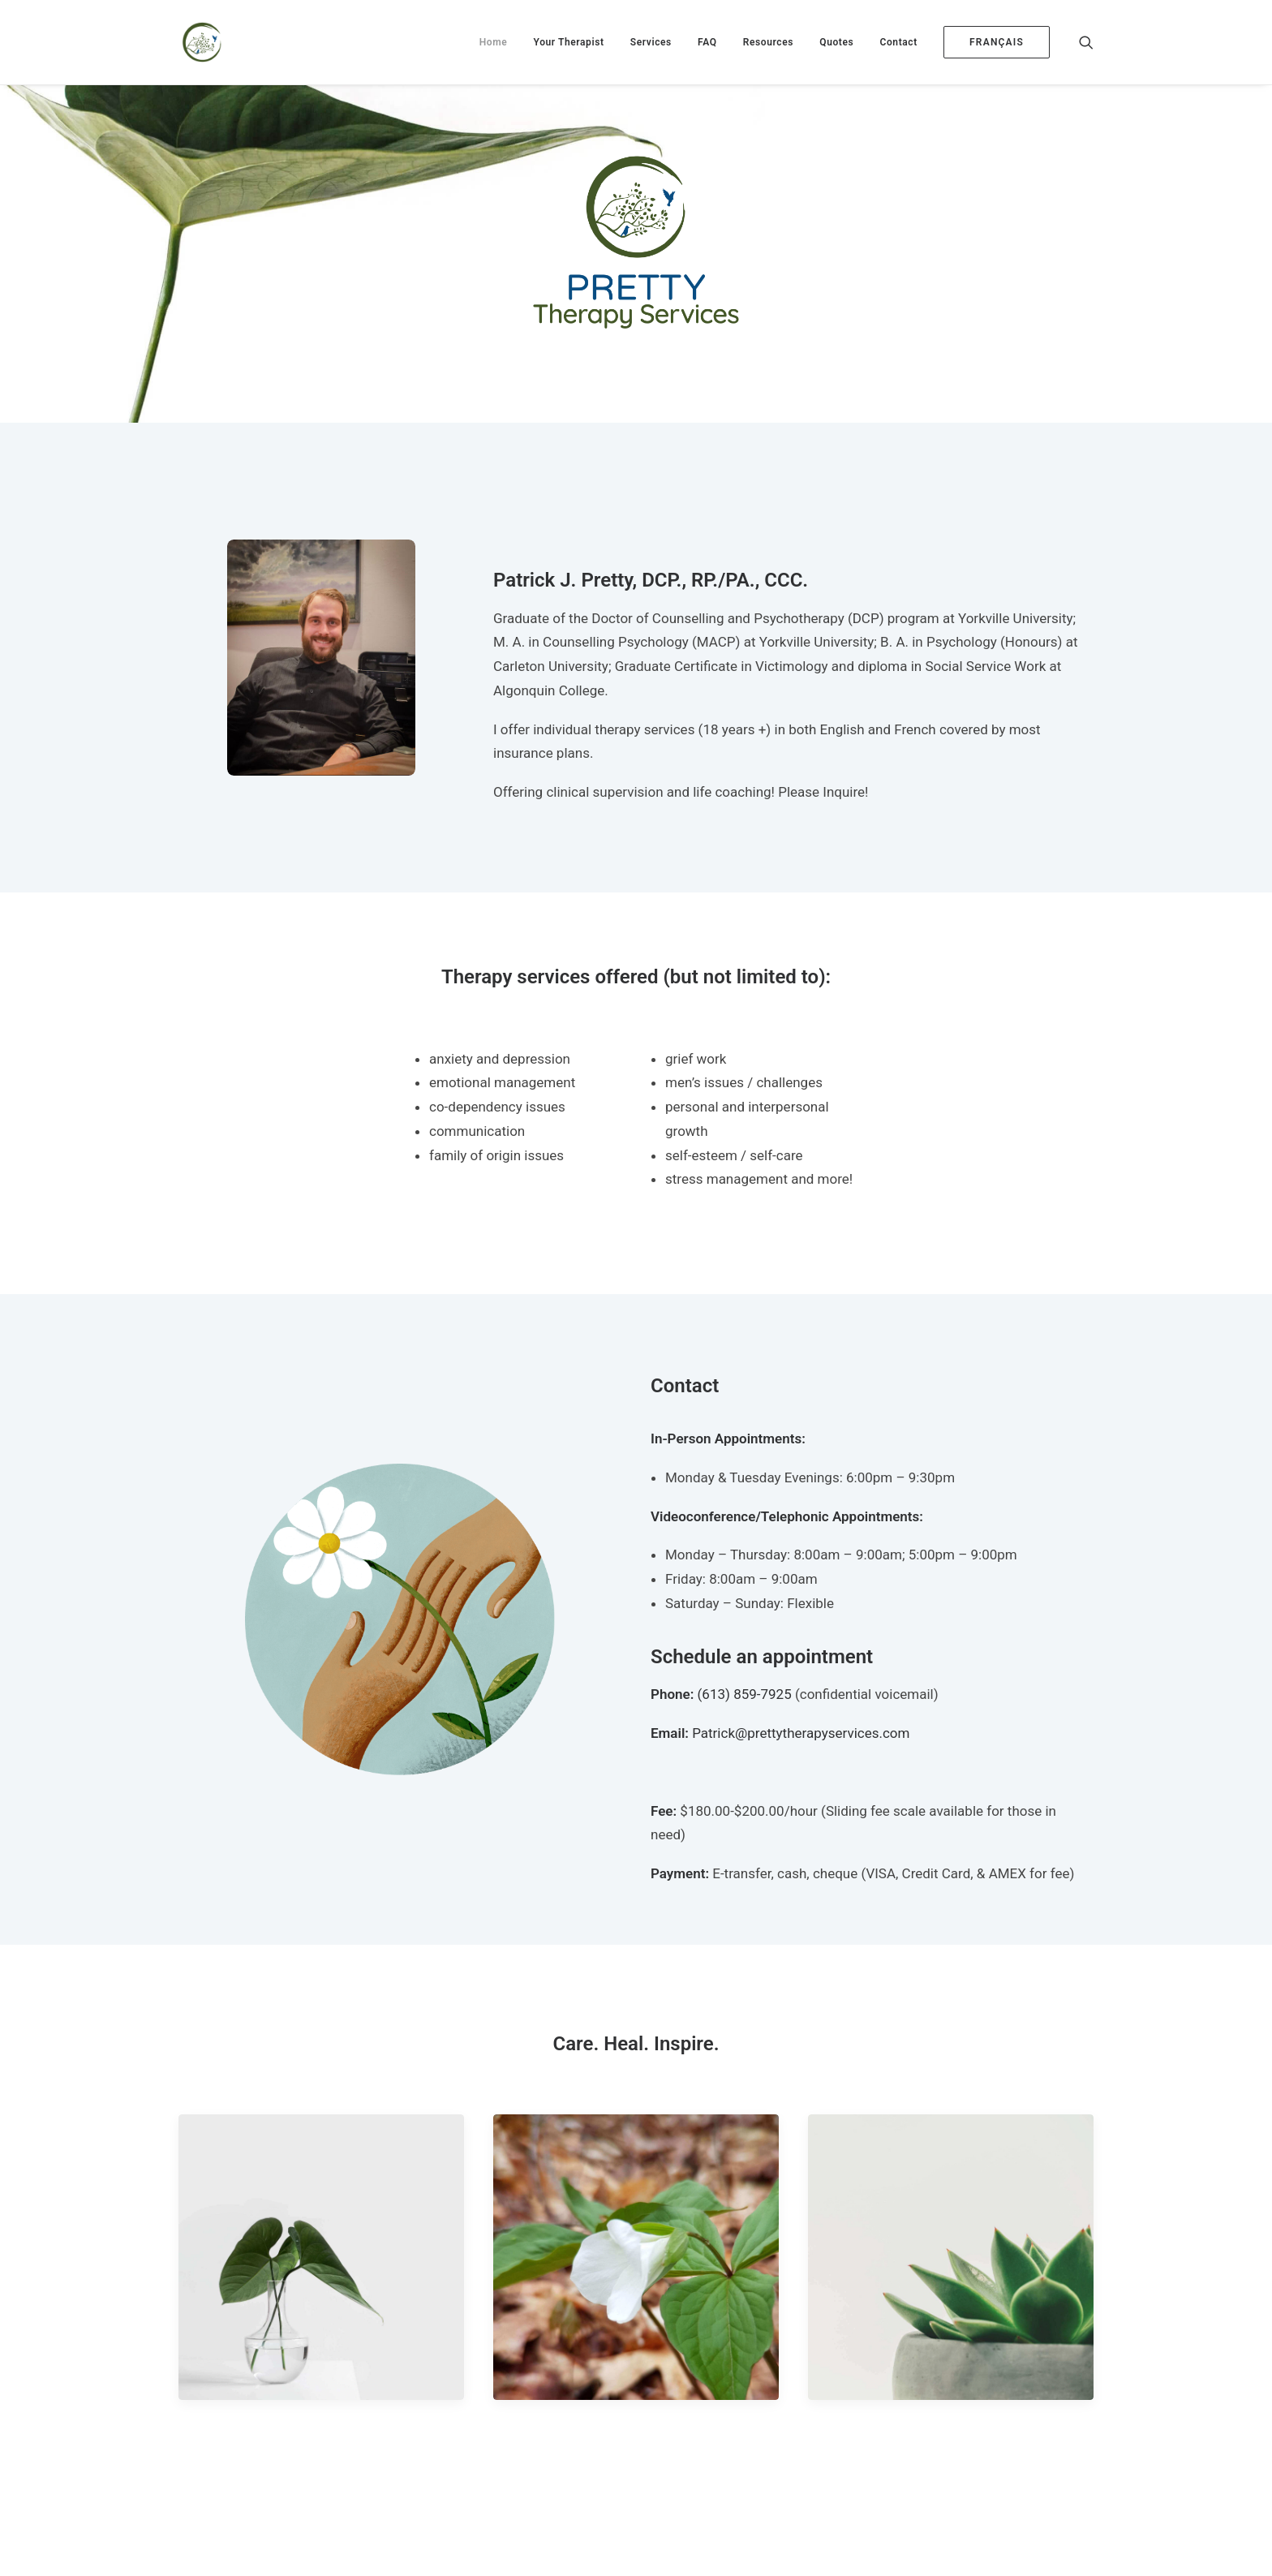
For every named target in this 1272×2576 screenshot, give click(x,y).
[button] (1086, 42)
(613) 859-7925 (745, 1694)
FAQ (707, 42)
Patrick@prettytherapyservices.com (800, 1733)
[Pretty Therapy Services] (198, 42)
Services (651, 42)
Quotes (836, 42)
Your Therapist (569, 42)
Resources (768, 42)
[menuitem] (493, 42)
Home (493, 42)
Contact (898, 42)
